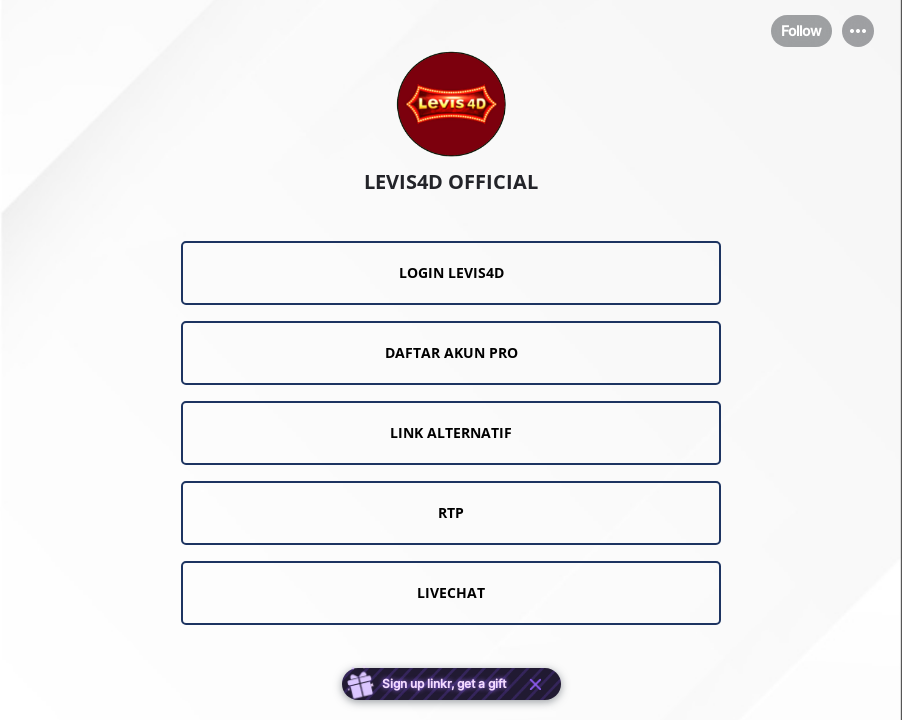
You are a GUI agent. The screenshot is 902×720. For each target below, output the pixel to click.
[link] (451, 273)
